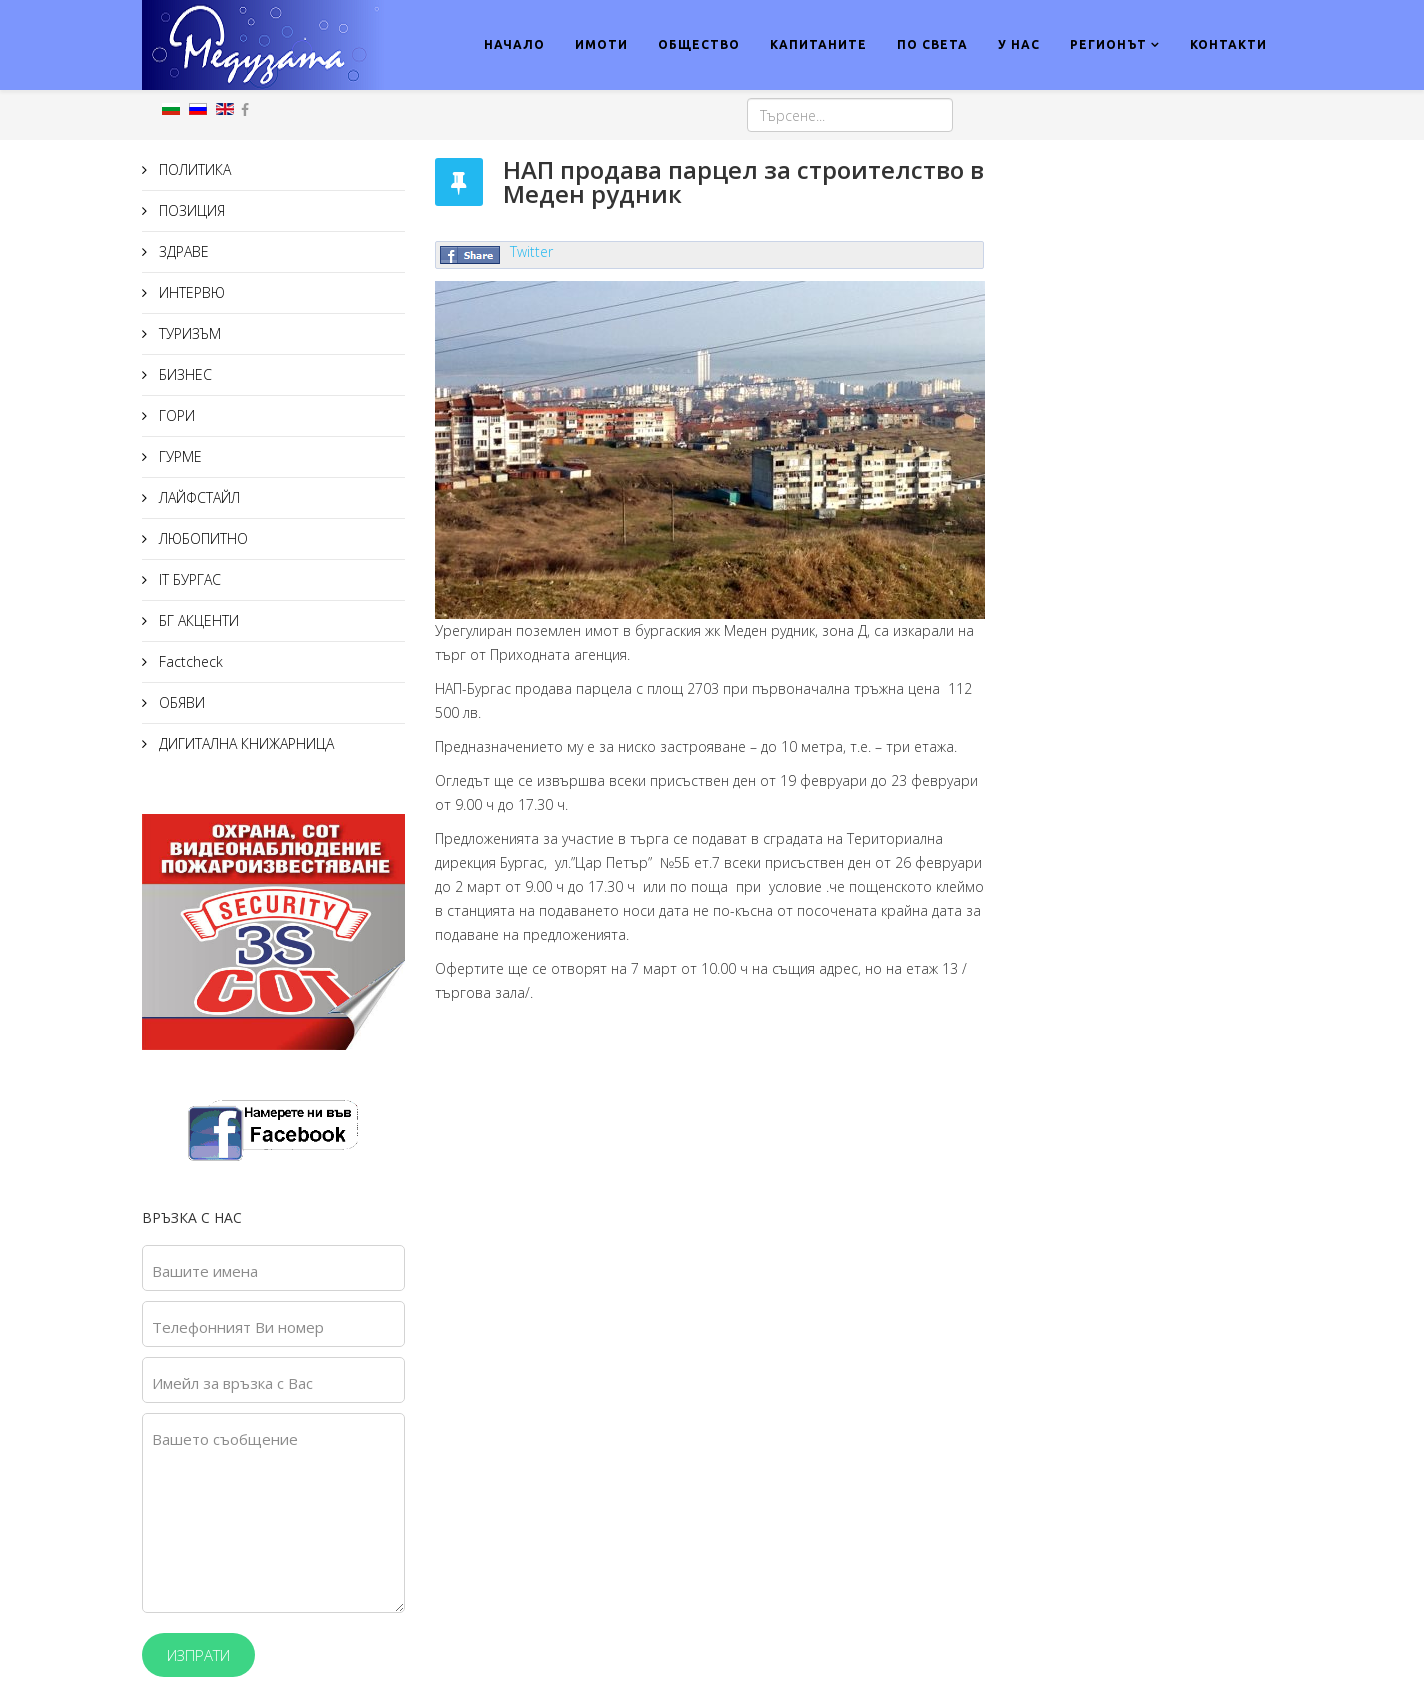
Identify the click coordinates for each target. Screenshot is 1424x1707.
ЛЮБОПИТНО (201, 538)
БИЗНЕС (183, 374)
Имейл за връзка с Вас (232, 1383)
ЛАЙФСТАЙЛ (197, 497)
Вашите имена (205, 1271)
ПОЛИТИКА (193, 169)
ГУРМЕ (178, 456)
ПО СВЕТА (932, 44)
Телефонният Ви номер (238, 1327)
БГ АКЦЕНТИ (197, 620)
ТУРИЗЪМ (188, 333)
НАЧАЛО (514, 44)
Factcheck (189, 661)
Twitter (531, 251)
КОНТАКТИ (1228, 44)
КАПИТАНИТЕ (818, 44)
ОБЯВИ (180, 702)
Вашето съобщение (225, 1439)
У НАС (1019, 44)
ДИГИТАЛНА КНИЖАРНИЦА (244, 743)
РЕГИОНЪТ (1108, 44)
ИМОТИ (601, 44)
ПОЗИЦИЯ (190, 210)
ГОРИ (175, 415)
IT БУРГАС (188, 579)
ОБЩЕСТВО (699, 44)
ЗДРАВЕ (182, 251)
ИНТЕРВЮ (190, 292)
